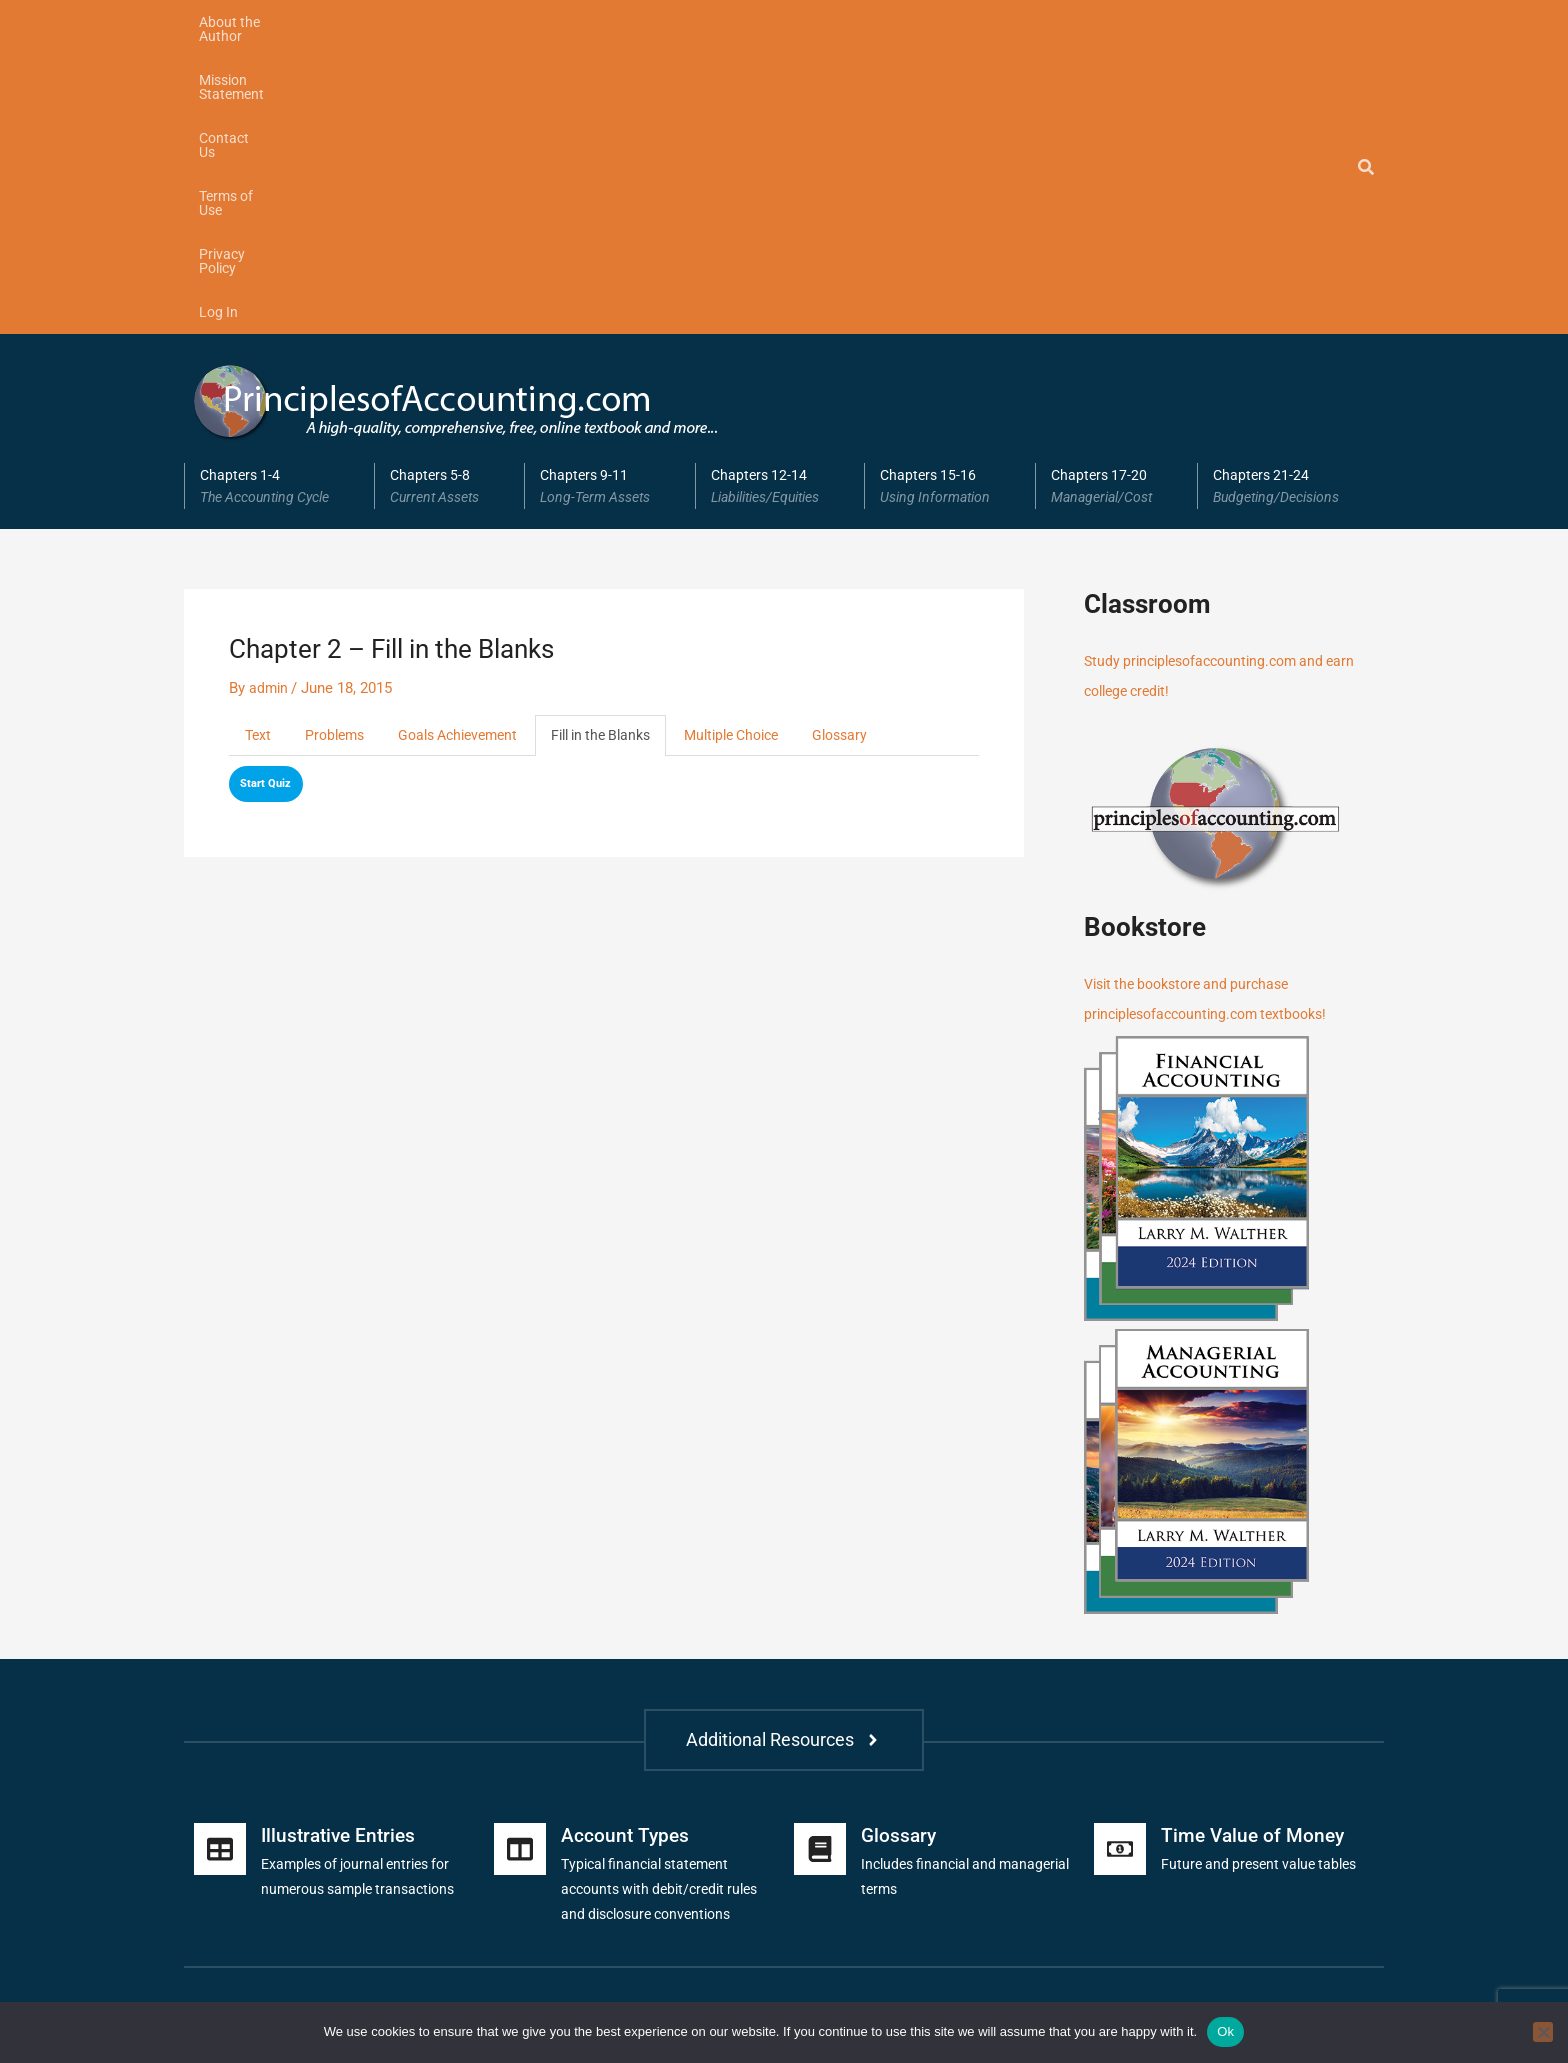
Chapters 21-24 (1291, 196)
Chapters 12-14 (780, 196)
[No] (1543, 2032)
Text (259, 446)
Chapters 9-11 (610, 196)
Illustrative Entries (342, 1545)
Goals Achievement (470, 446)
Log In (826, 22)
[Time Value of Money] (1120, 1559)
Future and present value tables (1265, 1574)
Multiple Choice (765, 446)
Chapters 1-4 (279, 196)
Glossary (881, 446)
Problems (339, 446)
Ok (1225, 2031)
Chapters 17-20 (1116, 196)
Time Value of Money (1255, 1545)
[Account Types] (520, 1559)
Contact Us (516, 22)
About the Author (252, 22)
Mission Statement (394, 22)
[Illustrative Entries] (220, 1559)
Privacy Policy (734, 22)
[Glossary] (820, 1559)
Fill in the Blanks (624, 446)
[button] (279, 196)
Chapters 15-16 (950, 196)
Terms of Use (621, 22)
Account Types (626, 1545)
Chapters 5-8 (449, 196)
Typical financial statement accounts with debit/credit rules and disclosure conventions (667, 1599)
